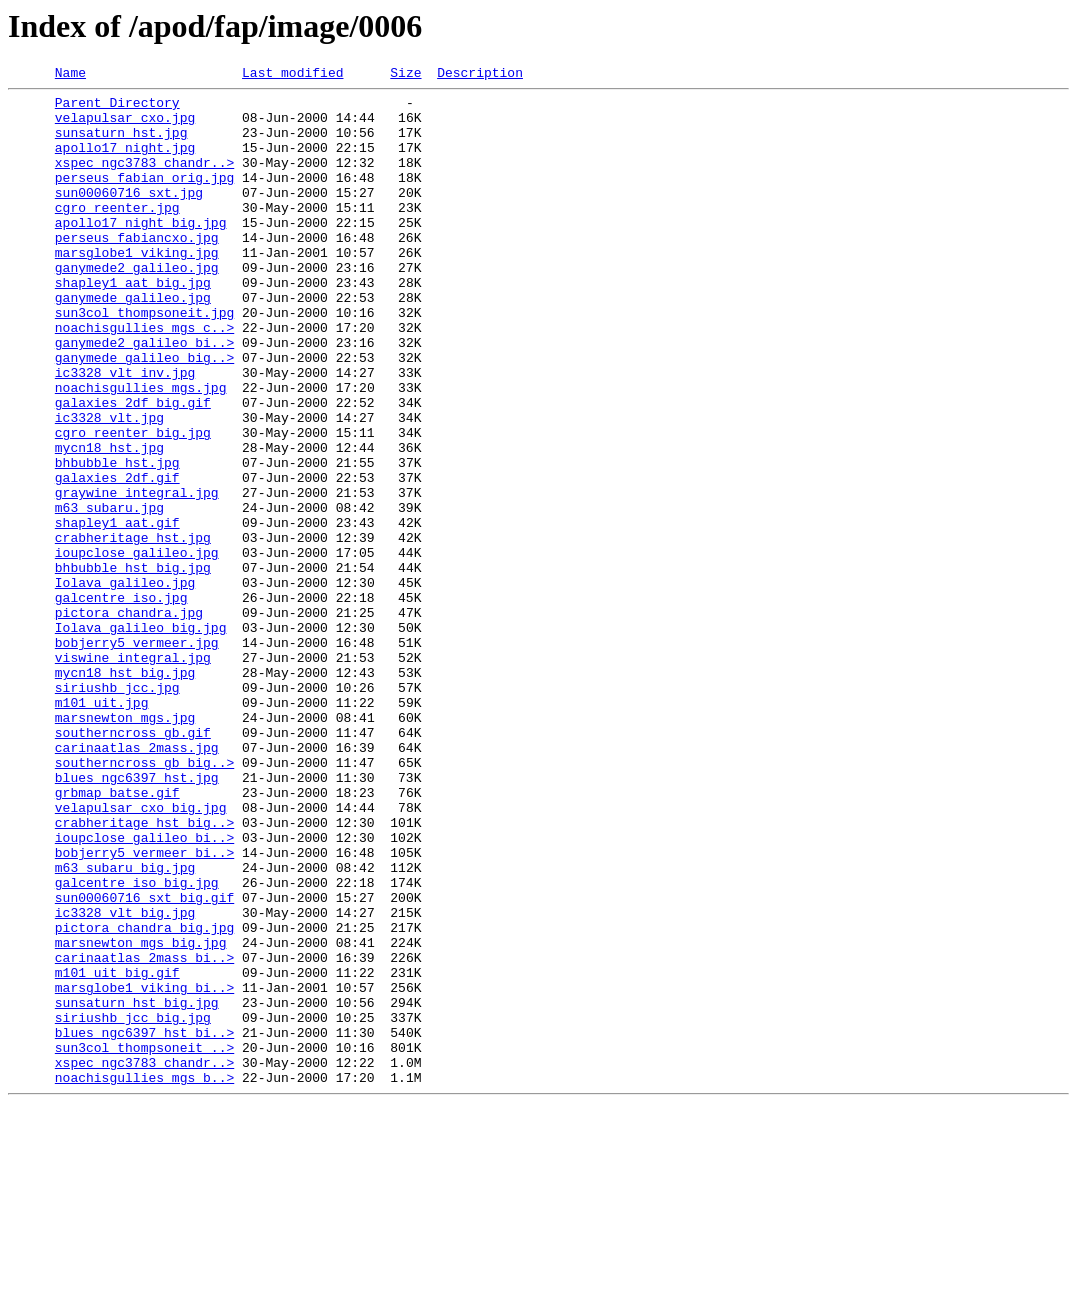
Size (405, 75)
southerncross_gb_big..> (144, 900)
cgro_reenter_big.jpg (133, 504)
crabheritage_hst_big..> (144, 972)
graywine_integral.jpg (137, 576)
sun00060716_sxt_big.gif (144, 1062)
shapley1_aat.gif (117, 612)
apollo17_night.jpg (125, 162)
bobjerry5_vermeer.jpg (137, 756)
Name (70, 75)
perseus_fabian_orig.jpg (144, 198)
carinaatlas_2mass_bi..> (144, 1134)
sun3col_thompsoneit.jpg (144, 360)
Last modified (292, 75)
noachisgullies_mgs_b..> (144, 1278)
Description (480, 75)
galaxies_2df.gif (117, 558)
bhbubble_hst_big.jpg (133, 666)
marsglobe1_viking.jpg (137, 288)
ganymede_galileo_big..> (144, 414)
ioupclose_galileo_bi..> (144, 990)
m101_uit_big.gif (117, 1152)
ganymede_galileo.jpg (133, 342)
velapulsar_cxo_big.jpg (141, 954)
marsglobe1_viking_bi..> (144, 1170)
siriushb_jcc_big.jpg (133, 1206)
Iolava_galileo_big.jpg (141, 738)
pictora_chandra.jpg (129, 720)
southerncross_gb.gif (133, 864)
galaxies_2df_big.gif (133, 468)
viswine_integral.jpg (133, 774)
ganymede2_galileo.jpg (137, 306)
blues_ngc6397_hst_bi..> (144, 1224)
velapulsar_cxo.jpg (125, 126)
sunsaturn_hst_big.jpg (137, 1188)
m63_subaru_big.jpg (125, 1026)
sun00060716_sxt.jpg (129, 216)
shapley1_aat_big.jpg (133, 324)
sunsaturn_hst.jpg (121, 144)
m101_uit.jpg (102, 828)
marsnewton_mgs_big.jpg (141, 1116)
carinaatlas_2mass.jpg (137, 882)
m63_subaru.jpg (109, 594)
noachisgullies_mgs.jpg (141, 450)
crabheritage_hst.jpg (133, 630)
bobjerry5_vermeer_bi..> (144, 1008)
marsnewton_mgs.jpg (125, 846)
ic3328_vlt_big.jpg (125, 1080)
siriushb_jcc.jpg (117, 810)
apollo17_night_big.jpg (141, 252)
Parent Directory (117, 108)
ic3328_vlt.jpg (109, 486)
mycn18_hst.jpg (109, 522)
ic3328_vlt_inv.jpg (125, 432)
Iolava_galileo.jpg (125, 684)
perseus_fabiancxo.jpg (137, 270)
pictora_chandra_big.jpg (144, 1098)
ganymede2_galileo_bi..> (144, 396)
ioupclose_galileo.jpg (137, 648)
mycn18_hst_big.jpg (125, 792)
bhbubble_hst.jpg (117, 540)
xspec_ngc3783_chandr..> (144, 180)
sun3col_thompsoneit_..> (144, 1242)
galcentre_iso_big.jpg (137, 1044)
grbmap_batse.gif (117, 936)
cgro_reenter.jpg (117, 234)
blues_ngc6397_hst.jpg (137, 918)
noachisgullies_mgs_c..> (144, 378)
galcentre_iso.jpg (121, 702)
